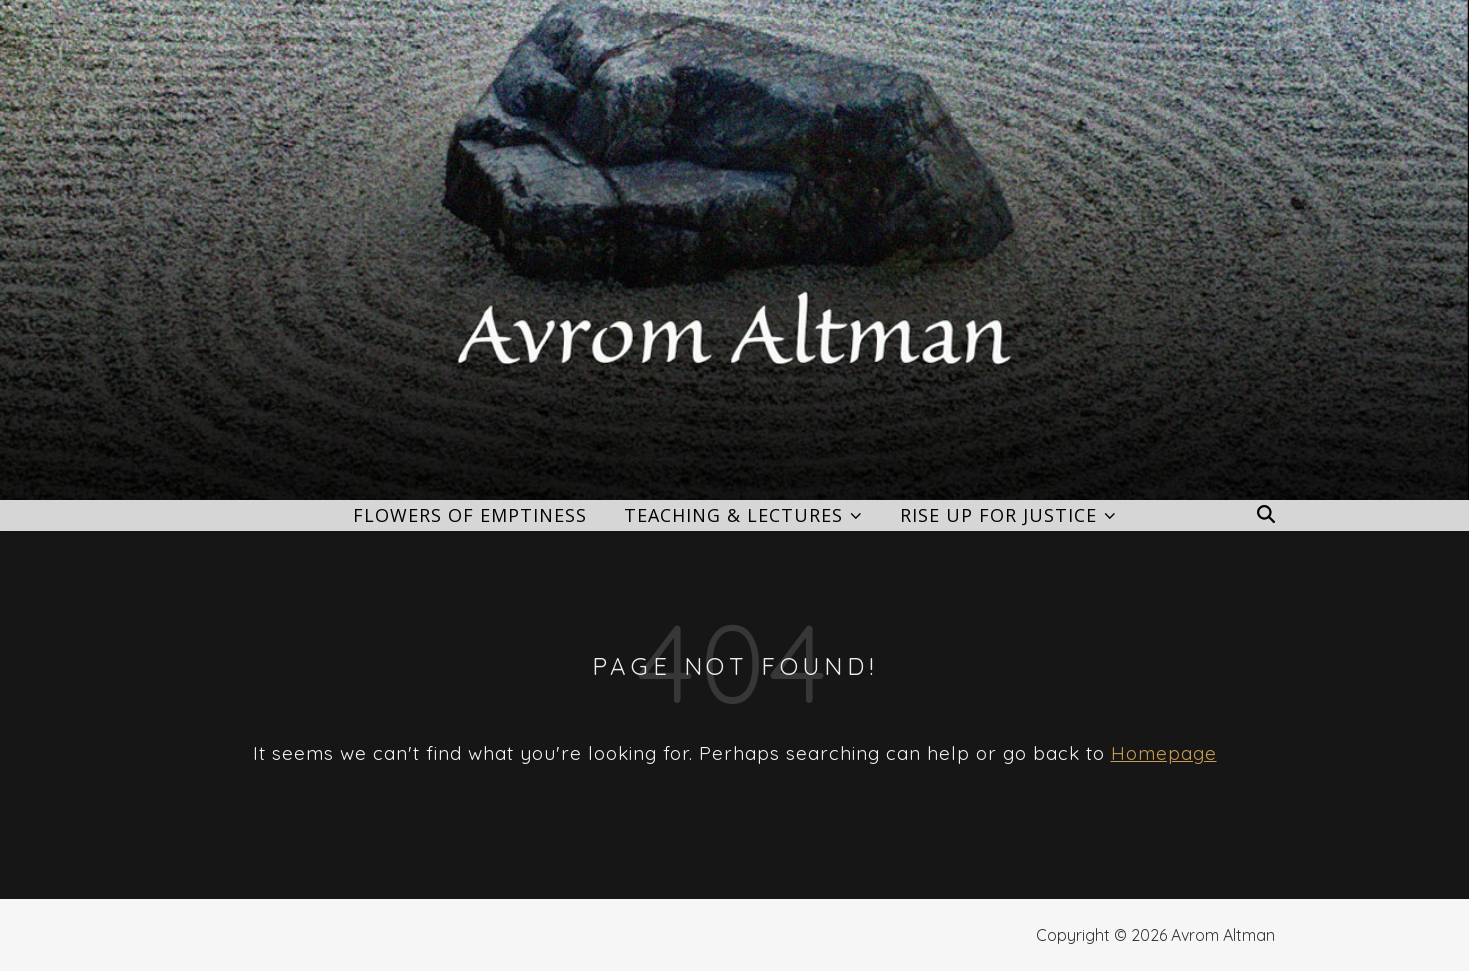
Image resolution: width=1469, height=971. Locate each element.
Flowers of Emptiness (470, 515)
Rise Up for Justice (998, 515)
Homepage (1164, 753)
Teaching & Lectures (733, 515)
